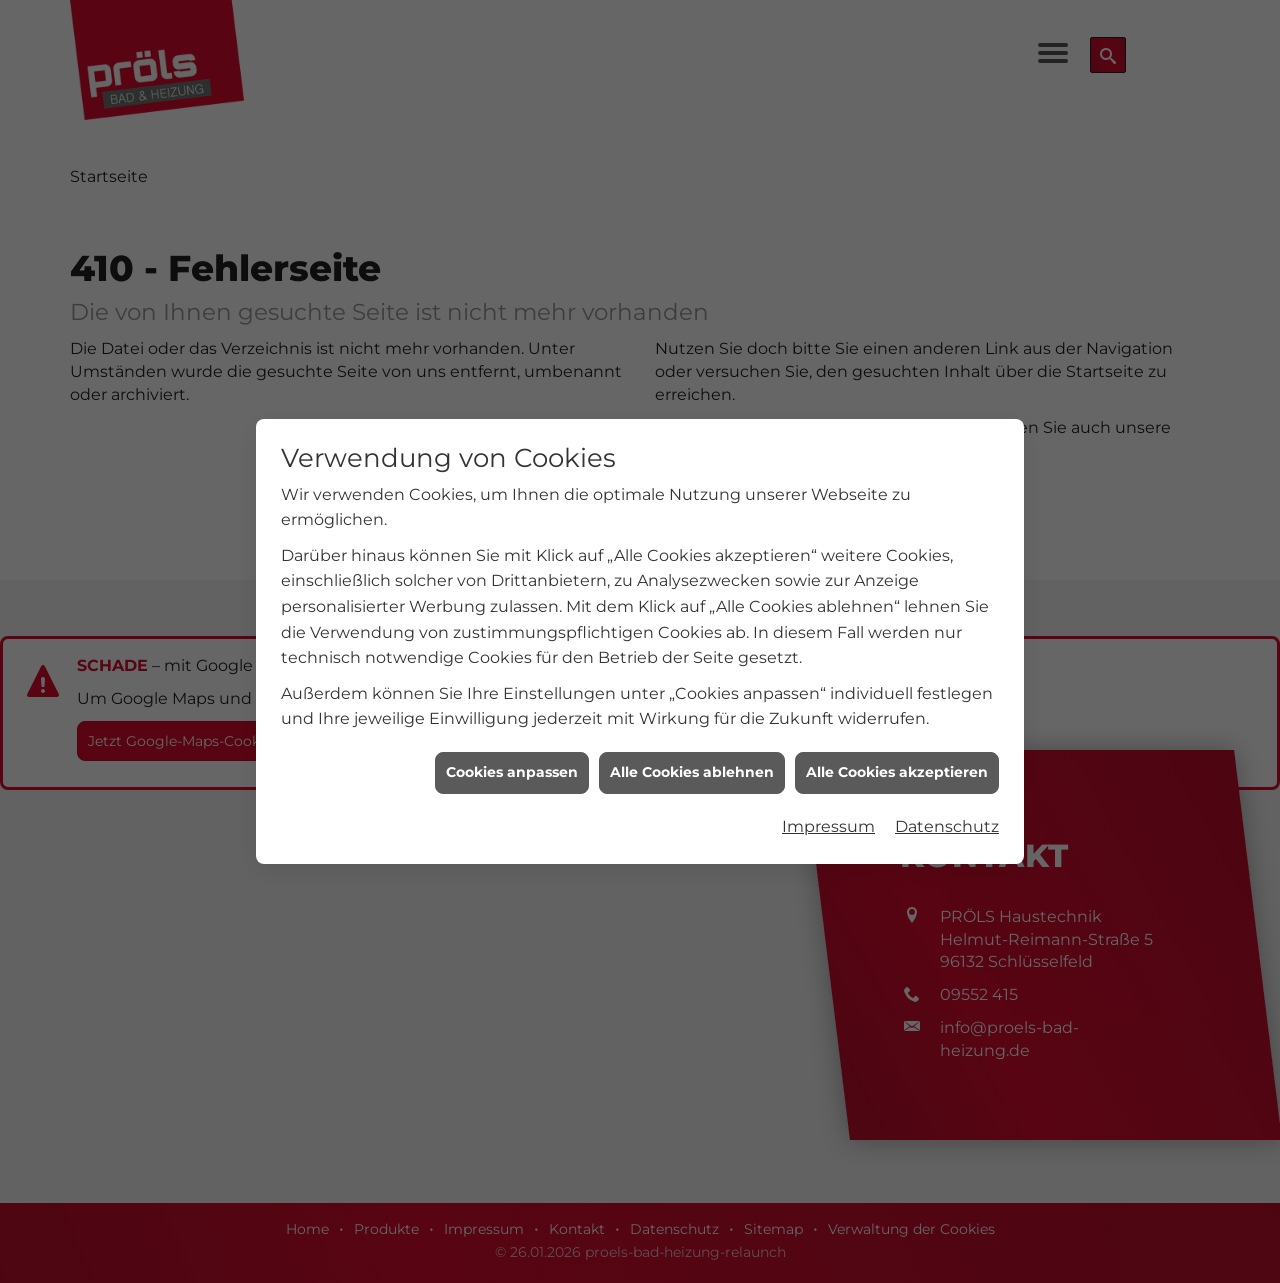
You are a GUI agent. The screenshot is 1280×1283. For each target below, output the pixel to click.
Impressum (828, 818)
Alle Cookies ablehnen (692, 765)
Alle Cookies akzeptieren (897, 765)
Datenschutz (947, 818)
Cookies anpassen (512, 765)
